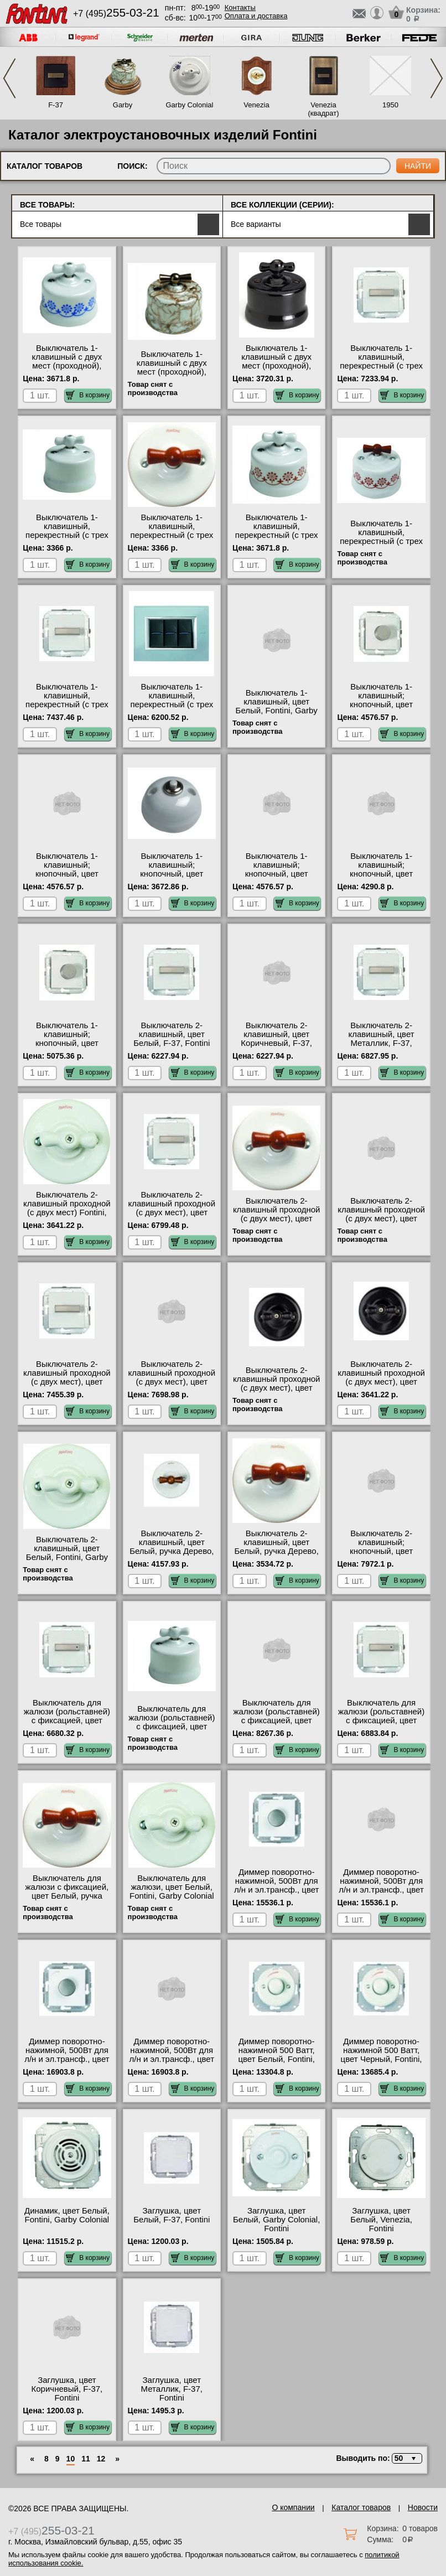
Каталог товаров (361, 2507)
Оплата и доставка (256, 16)
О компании (293, 2507)
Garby (122, 105)
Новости (423, 2507)
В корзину (88, 395)
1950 (390, 105)
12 (101, 2458)
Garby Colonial (189, 105)
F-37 (55, 105)
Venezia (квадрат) (323, 109)
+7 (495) (116, 13)
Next (436, 78)
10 (70, 2458)
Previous (9, 78)
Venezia (256, 105)
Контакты (240, 7)
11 (85, 2458)
